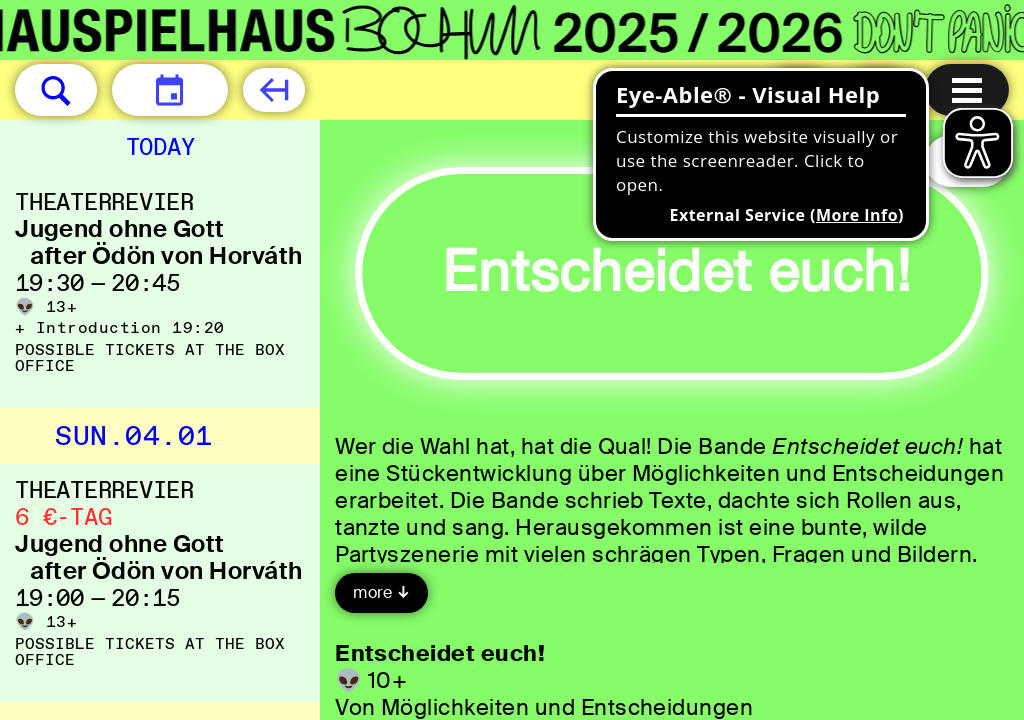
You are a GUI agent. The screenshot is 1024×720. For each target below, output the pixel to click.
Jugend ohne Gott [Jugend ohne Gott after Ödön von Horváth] (120, 228)
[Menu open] (967, 90)
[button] (56, 90)
